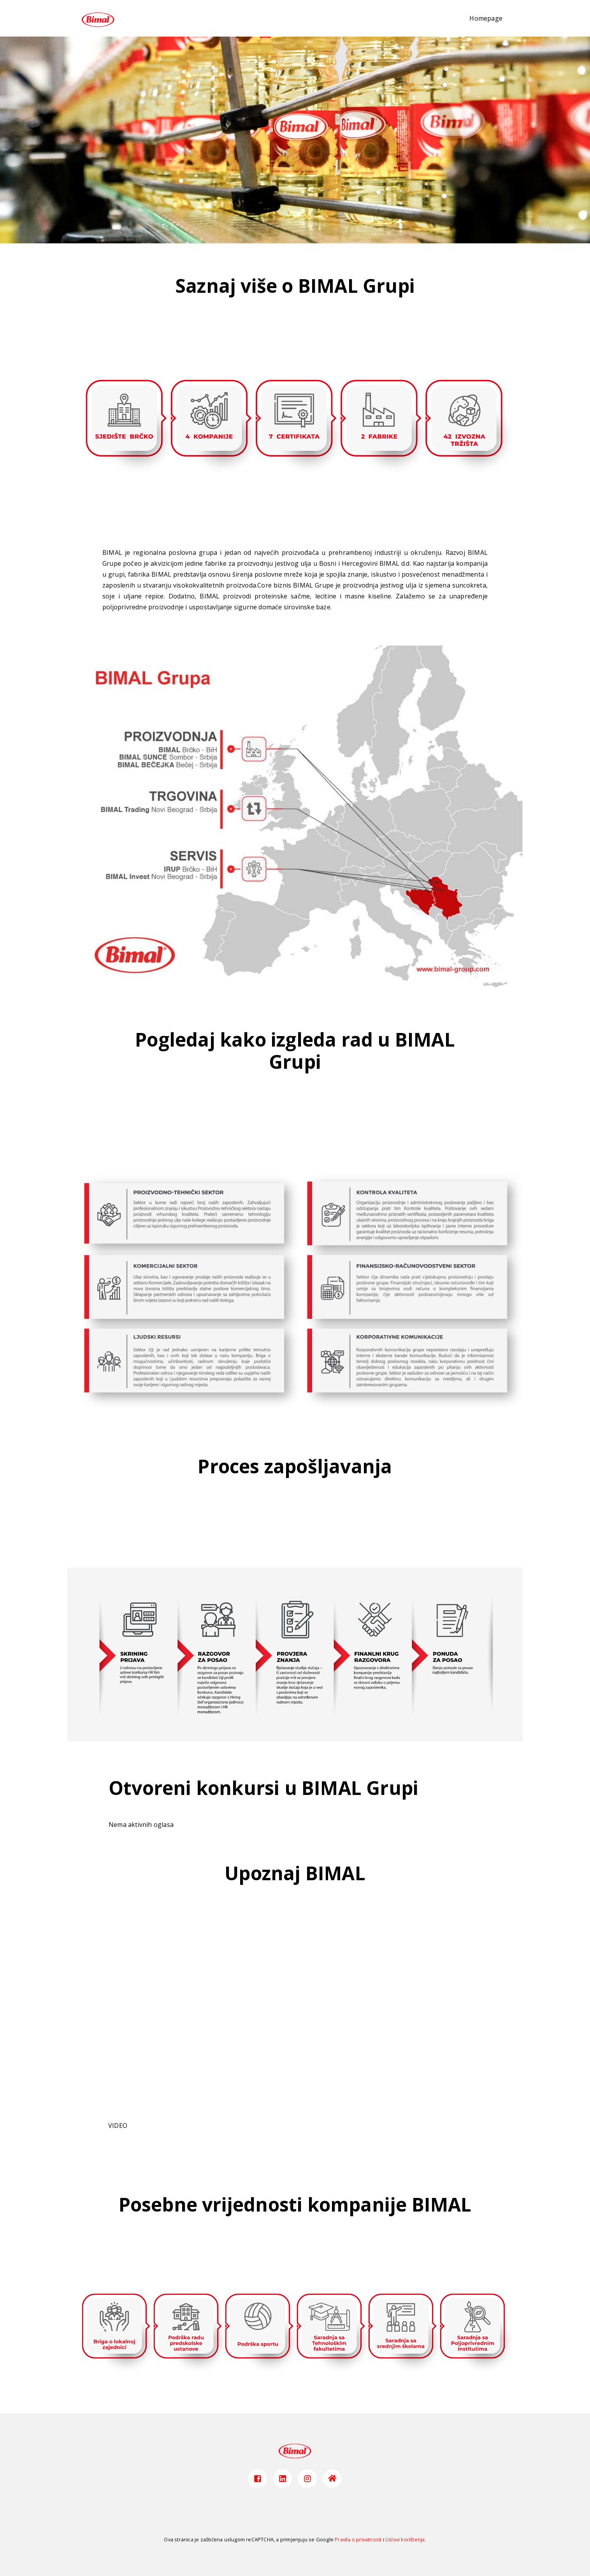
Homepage (485, 18)
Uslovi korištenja (405, 2539)
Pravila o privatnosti (358, 2539)
